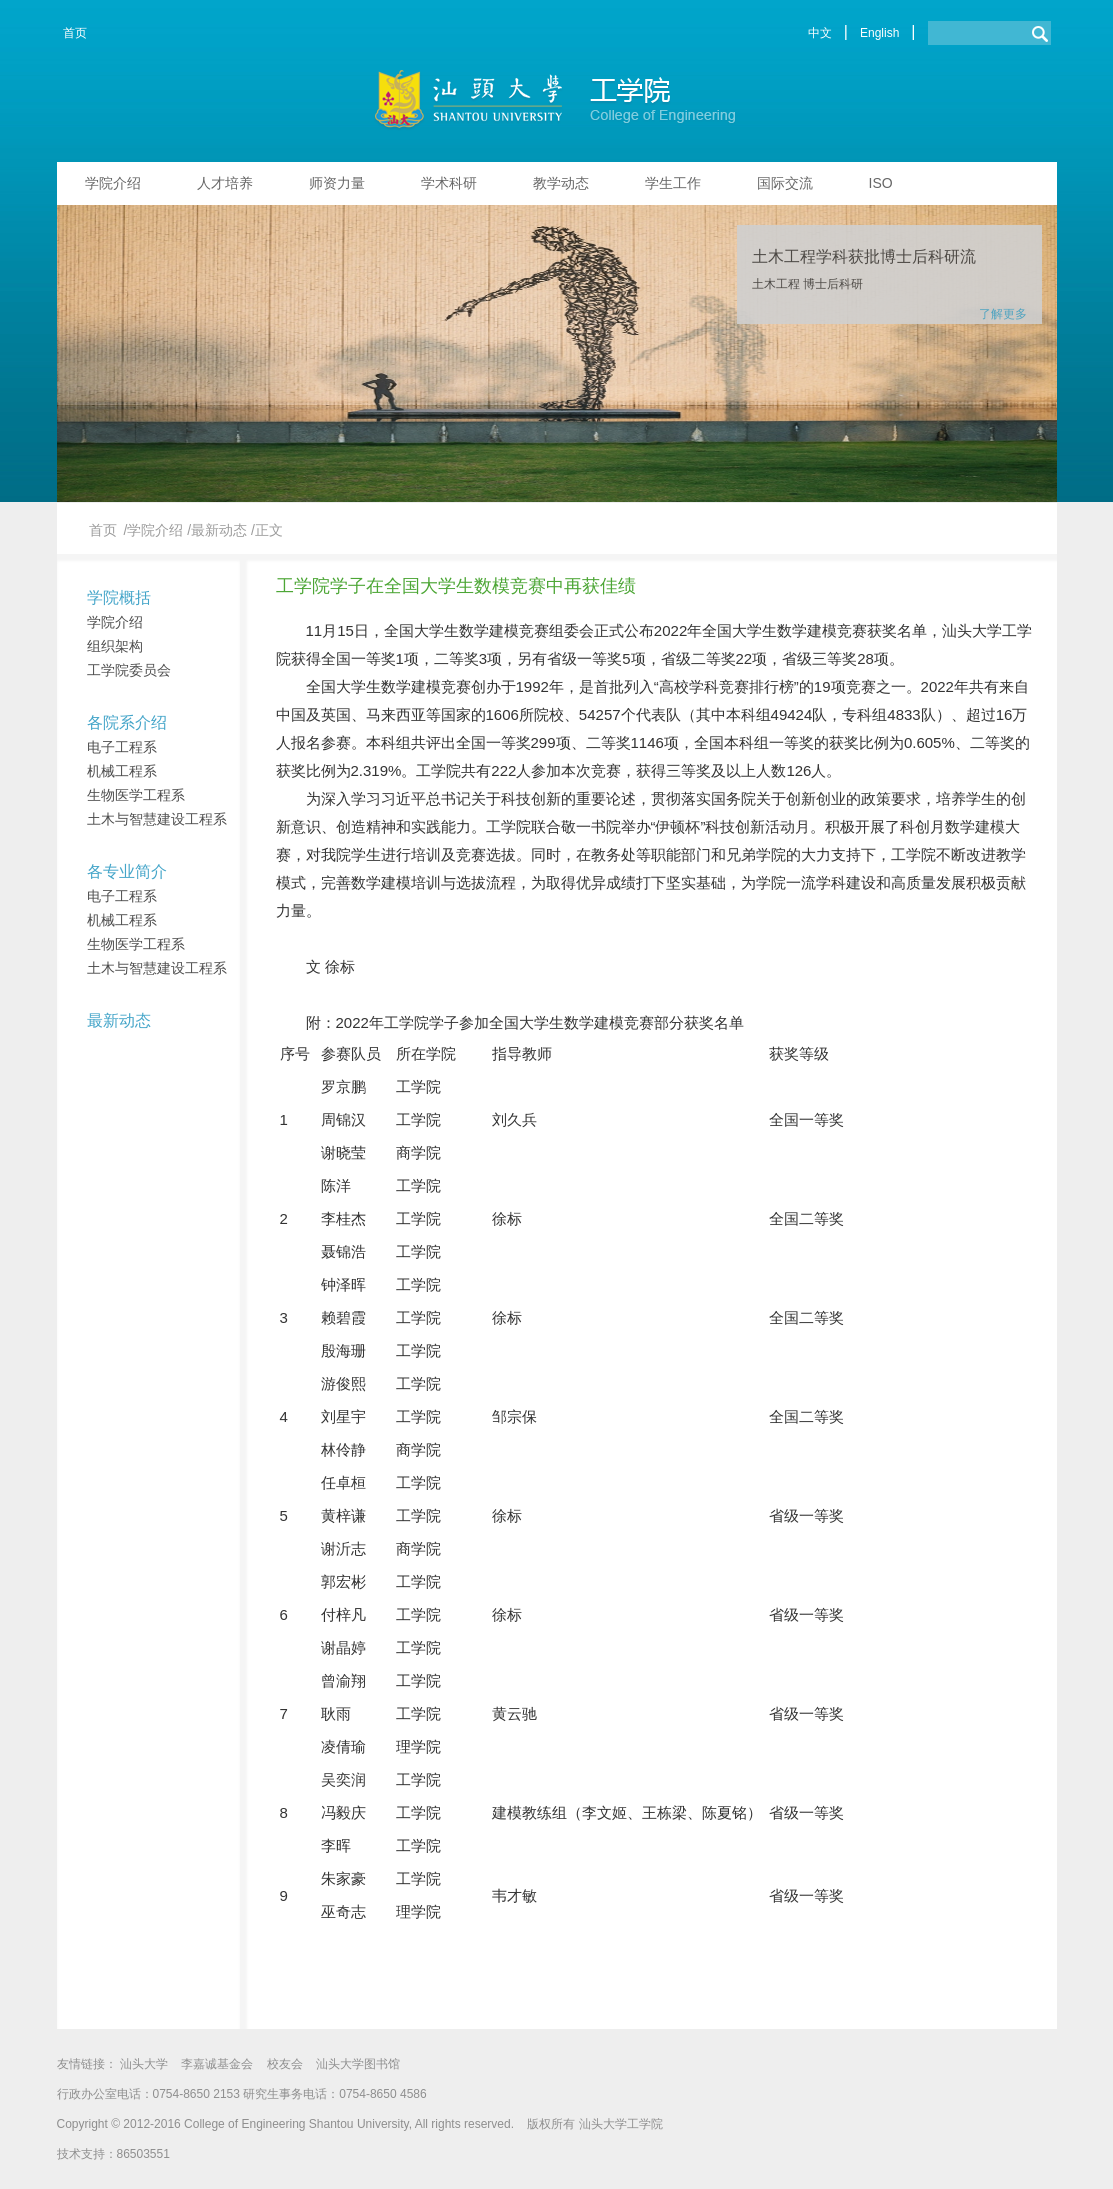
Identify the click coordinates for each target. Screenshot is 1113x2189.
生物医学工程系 (136, 795)
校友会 (285, 2064)
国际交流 (785, 183)
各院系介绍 (127, 722)
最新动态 (119, 1020)
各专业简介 (127, 871)
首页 (75, 33)
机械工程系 (122, 771)
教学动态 (561, 183)
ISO (881, 183)
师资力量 (337, 183)
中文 (820, 33)
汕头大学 (144, 2064)
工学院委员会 (129, 670)
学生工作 (673, 183)
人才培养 (225, 183)
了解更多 (1003, 314)
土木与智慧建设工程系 (157, 819)
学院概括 (119, 597)
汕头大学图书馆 (358, 2064)
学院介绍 (113, 183)
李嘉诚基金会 (217, 2064)
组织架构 (115, 646)
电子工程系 (122, 747)
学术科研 (449, 183)
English (879, 33)
